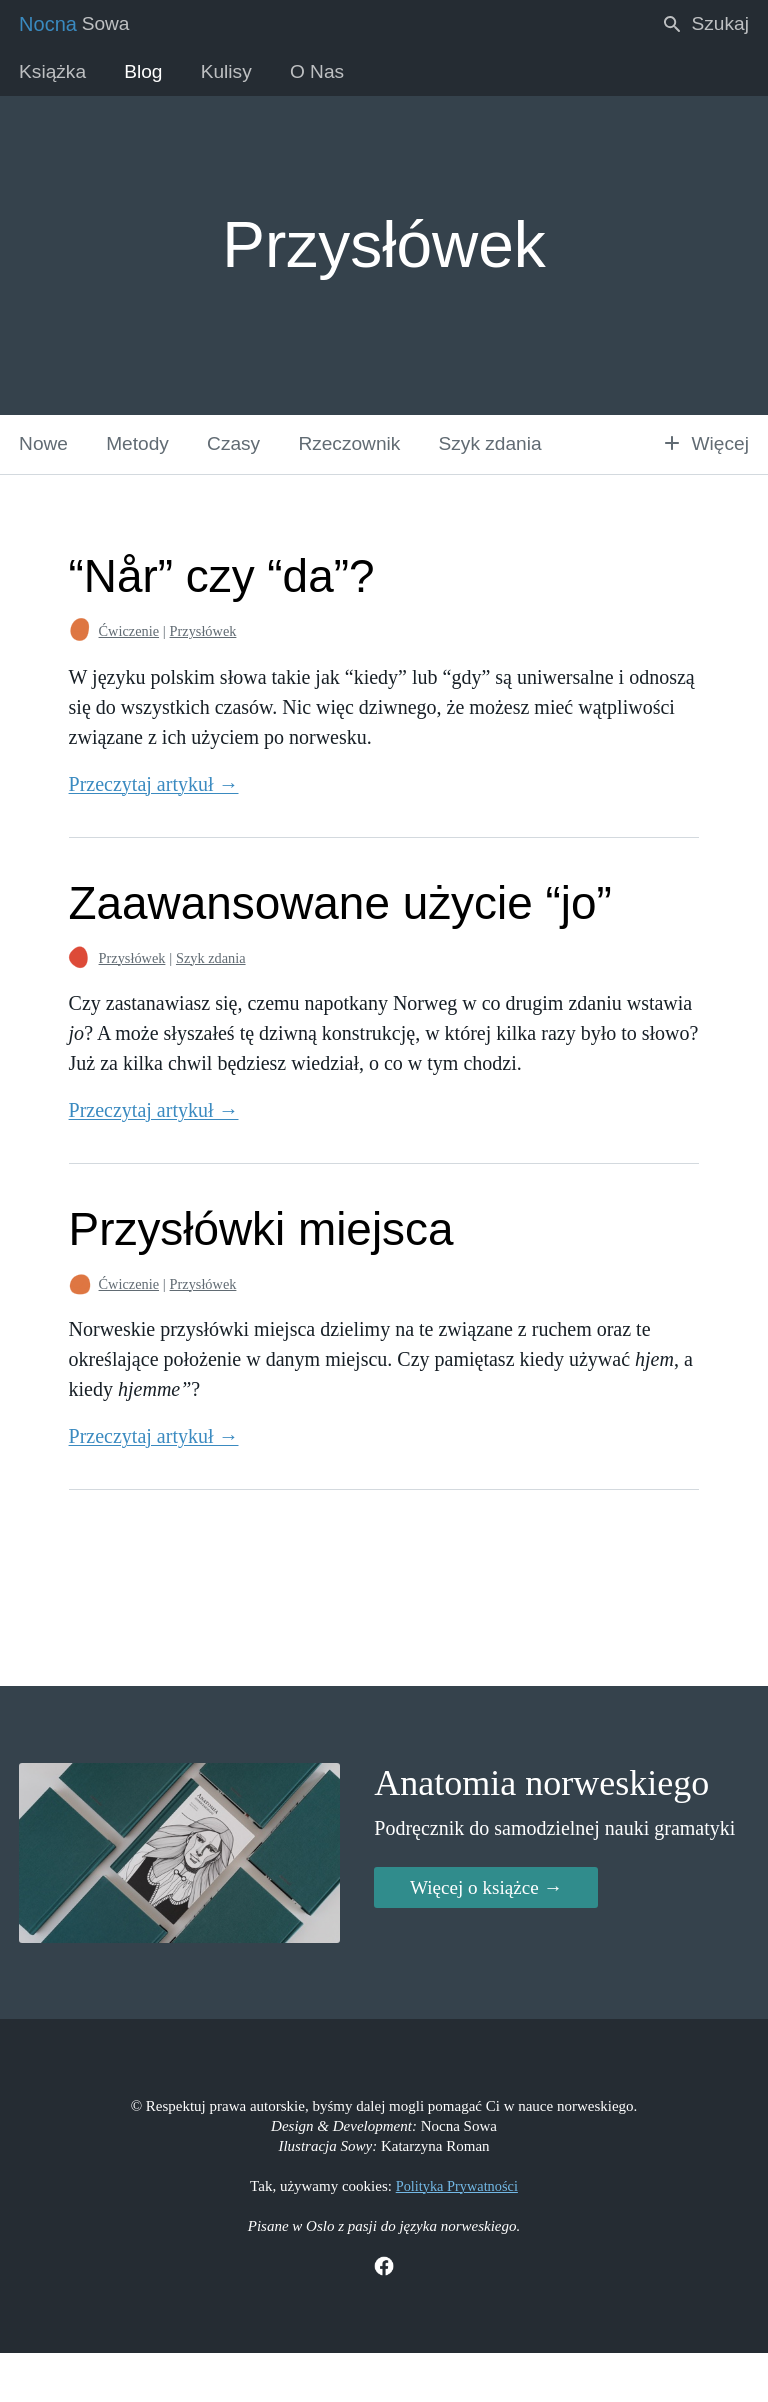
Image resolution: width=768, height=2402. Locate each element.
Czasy (245, 460)
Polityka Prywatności (457, 2232)
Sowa (76, 25)
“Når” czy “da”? (214, 594)
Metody (144, 460)
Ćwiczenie (115, 650)
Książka (55, 75)
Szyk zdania (513, 460)
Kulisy (236, 75)
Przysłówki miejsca (255, 1246)
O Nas (331, 75)
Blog (150, 75)
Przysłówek (193, 650)
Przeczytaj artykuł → (139, 802)
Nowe (45, 460)
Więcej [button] (703, 460)
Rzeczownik (365, 460)
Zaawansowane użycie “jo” (338, 920)
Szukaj (703, 25)
